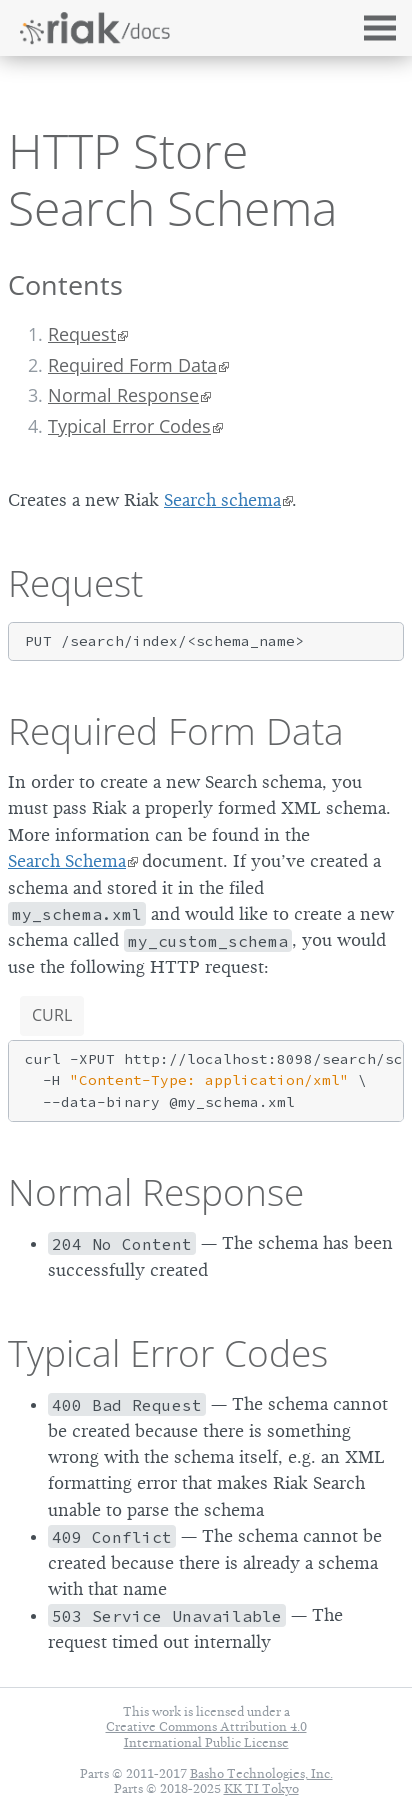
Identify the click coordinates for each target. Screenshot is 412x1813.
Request (82, 334)
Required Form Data (132, 365)
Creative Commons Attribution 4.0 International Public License (206, 1734)
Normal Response (123, 395)
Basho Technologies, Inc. (261, 1773)
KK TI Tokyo (261, 1788)
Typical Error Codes (129, 426)
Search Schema (67, 861)
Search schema (222, 500)
